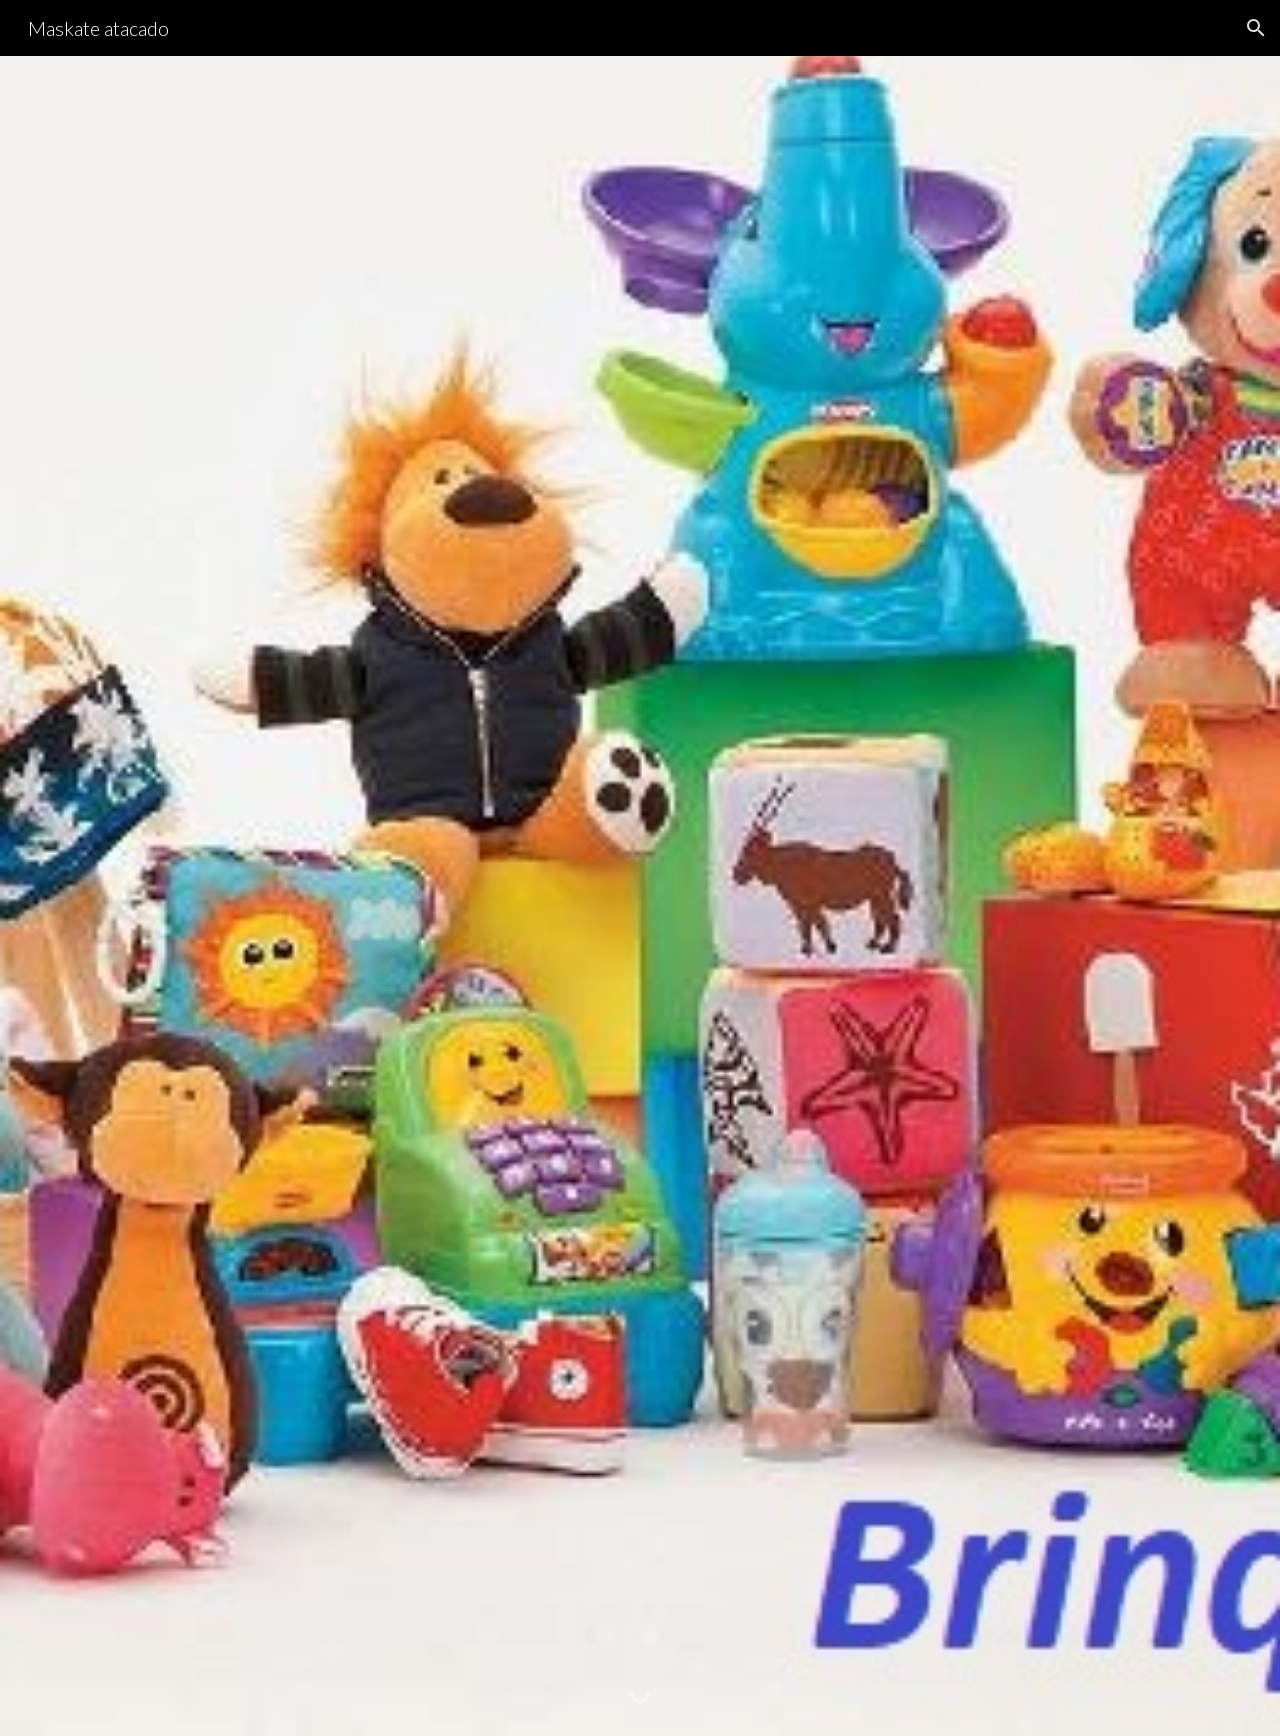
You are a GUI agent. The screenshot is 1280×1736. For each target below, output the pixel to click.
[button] (1256, 28)
